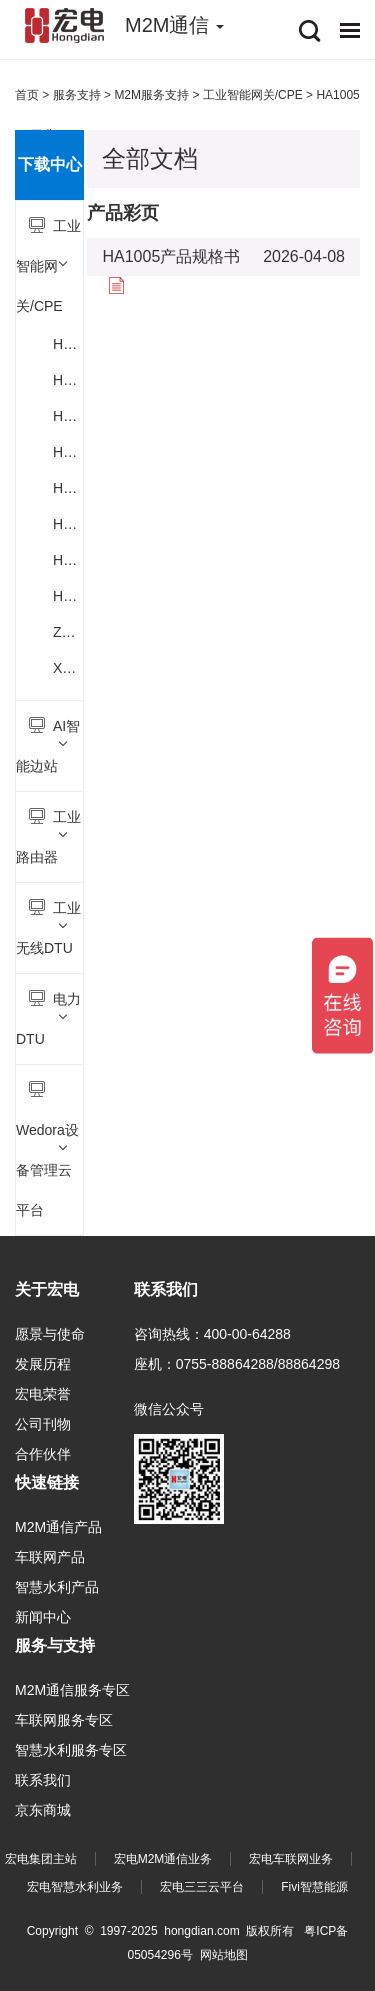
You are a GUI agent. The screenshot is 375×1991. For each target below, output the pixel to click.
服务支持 (77, 95)
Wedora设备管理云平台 (47, 1149)
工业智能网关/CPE (48, 265)
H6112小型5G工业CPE (68, 452)
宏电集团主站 (41, 1859)
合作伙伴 (43, 1454)
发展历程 (43, 1364)
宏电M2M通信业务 (163, 1859)
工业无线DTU (48, 927)
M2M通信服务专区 (72, 1690)
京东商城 (43, 1810)
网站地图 (224, 1955)
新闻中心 (43, 1617)
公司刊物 (43, 1424)
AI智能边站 (48, 745)
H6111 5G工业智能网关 (68, 416)
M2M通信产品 (58, 1527)
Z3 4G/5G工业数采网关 (68, 632)
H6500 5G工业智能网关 (68, 488)
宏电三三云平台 (202, 1887)
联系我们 (43, 1780)
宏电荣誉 (43, 1394)
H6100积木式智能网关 (68, 344)
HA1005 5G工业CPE (68, 596)
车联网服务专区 (64, 1720)
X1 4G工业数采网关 (68, 668)
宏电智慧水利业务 (75, 1887)
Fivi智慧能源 (314, 1887)
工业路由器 (48, 836)
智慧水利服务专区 (71, 1750)
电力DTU (48, 1018)
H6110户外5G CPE (68, 380)
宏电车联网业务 (291, 1859)
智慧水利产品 (57, 1587)
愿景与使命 (50, 1334)
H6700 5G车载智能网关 (68, 524)
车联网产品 (50, 1557)
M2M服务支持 (151, 95)
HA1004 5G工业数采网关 (68, 560)
